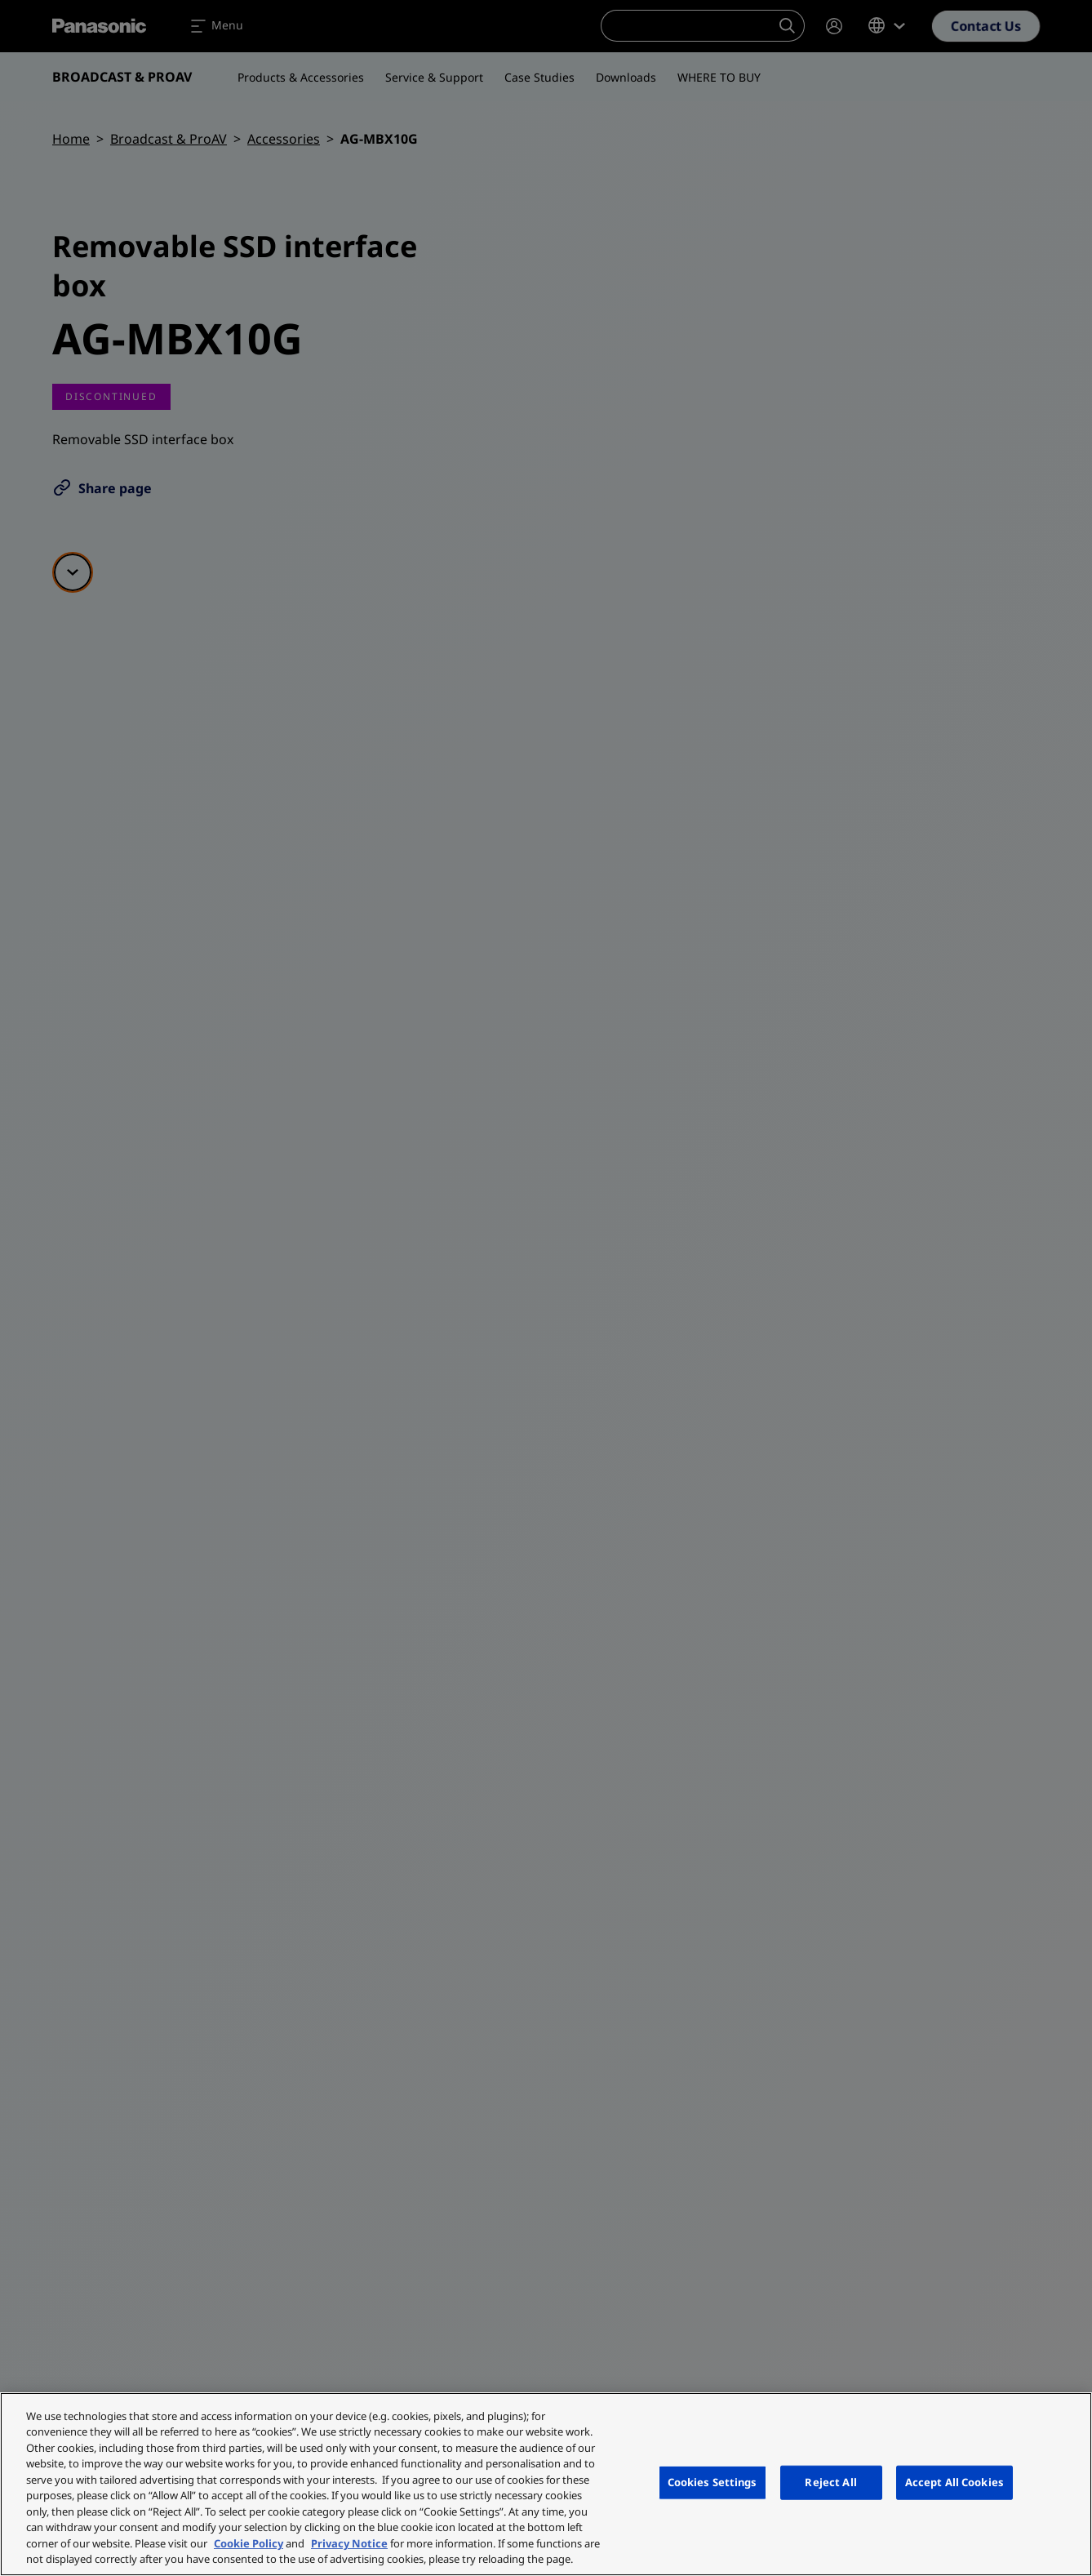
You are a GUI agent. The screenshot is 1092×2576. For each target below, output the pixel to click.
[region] (546, 2484)
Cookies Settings (712, 2482)
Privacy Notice (349, 2543)
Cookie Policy (248, 2543)
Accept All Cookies (954, 2482)
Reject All (830, 2482)
